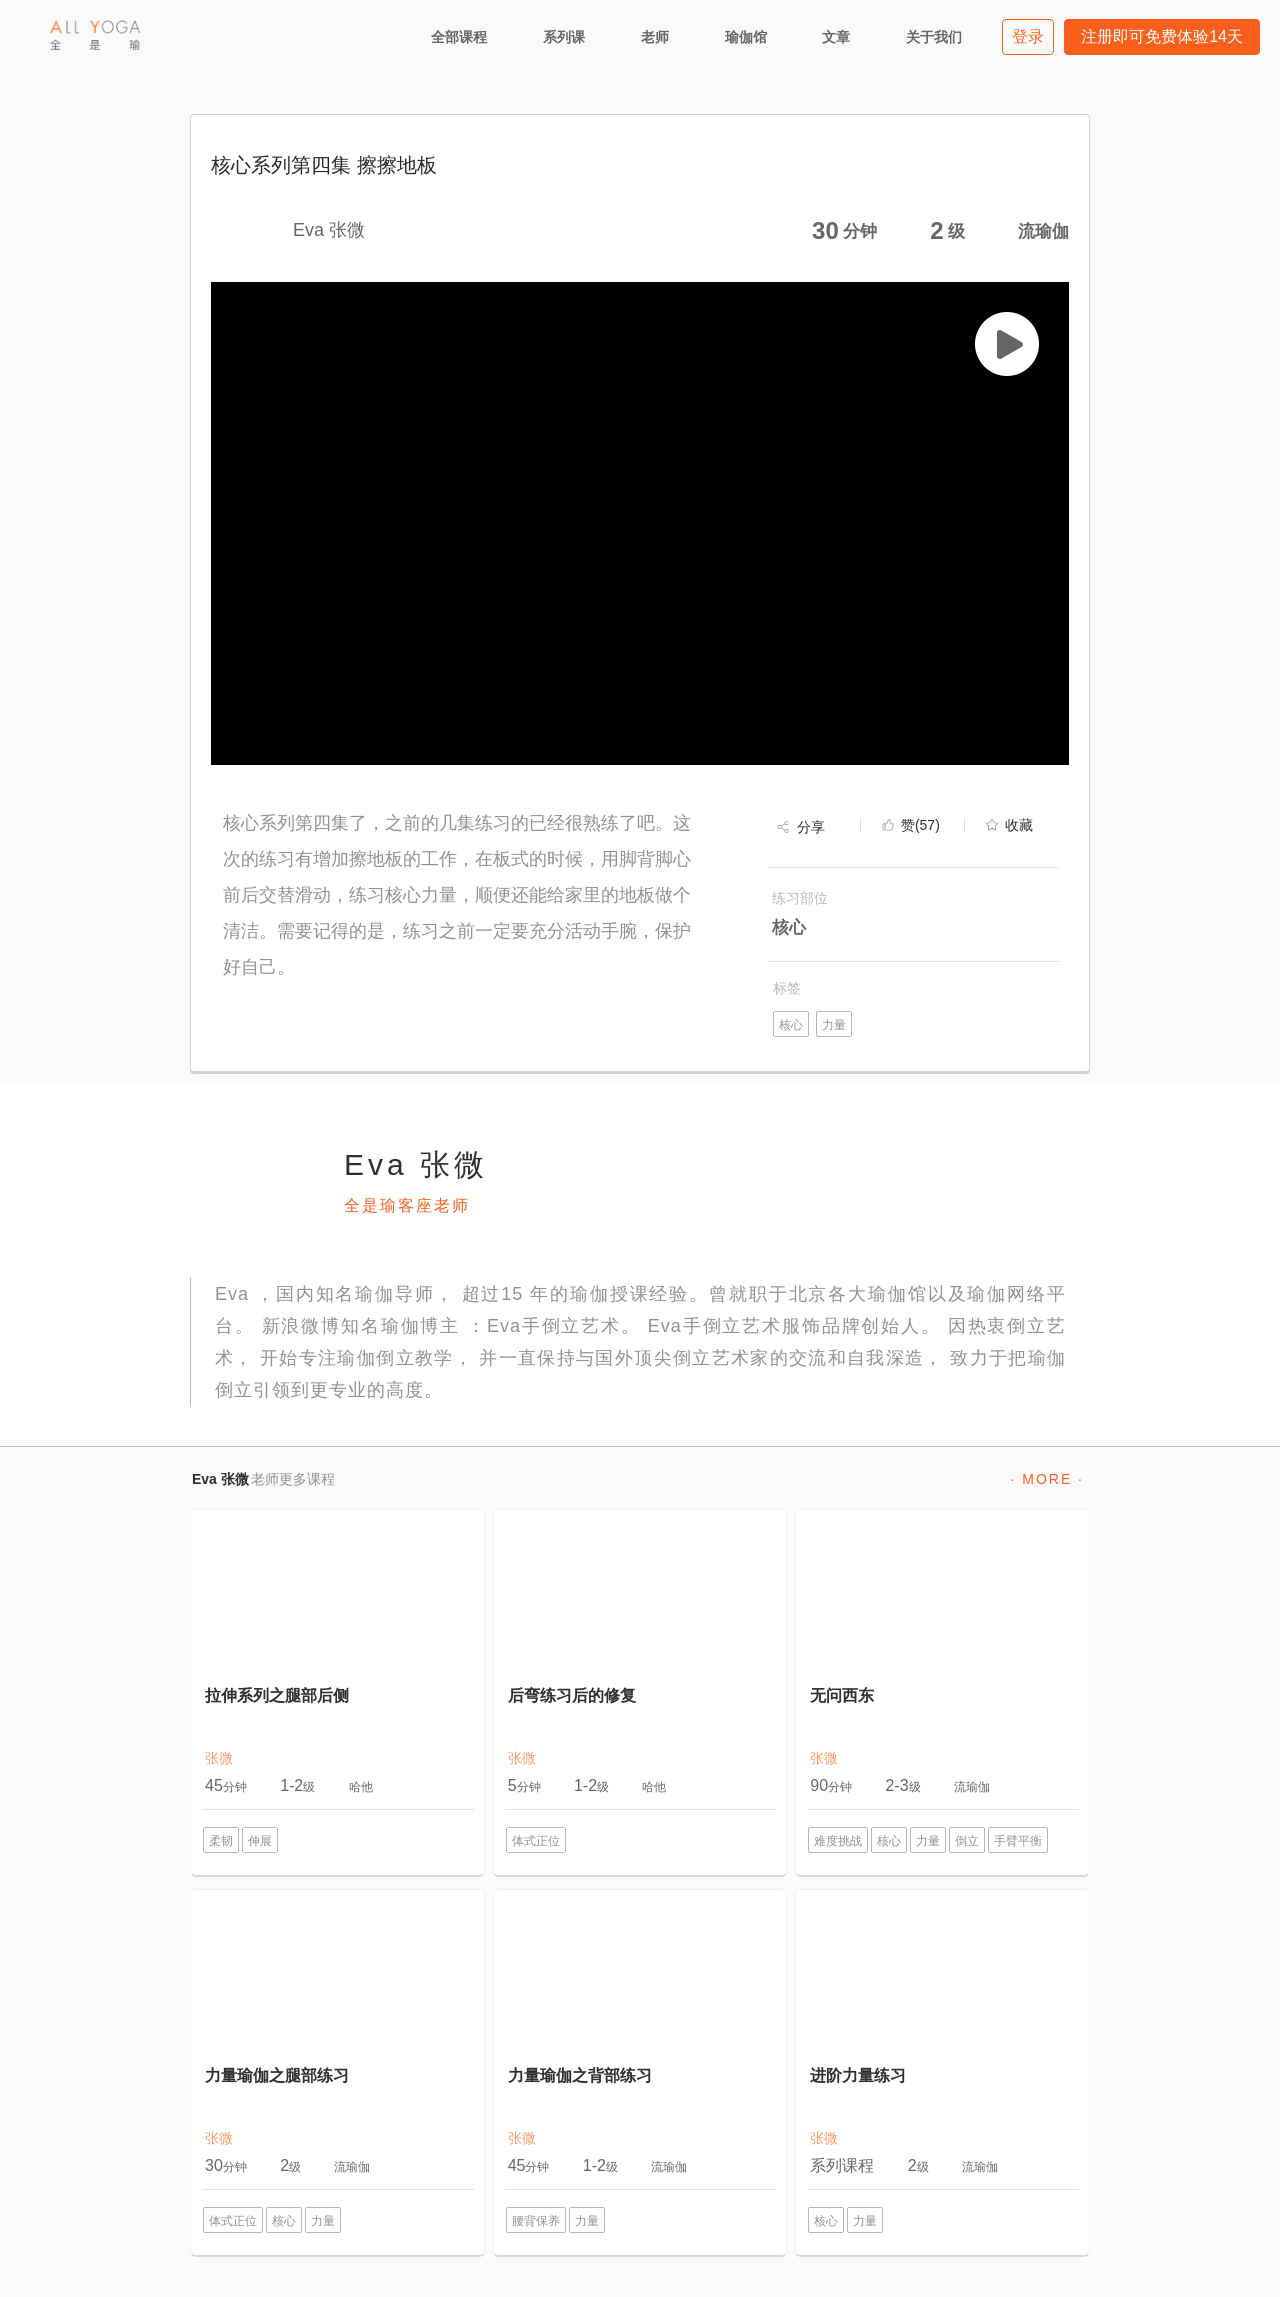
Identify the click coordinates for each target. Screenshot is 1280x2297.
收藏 (1019, 825)
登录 (1028, 36)
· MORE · (1047, 1479)
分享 (811, 827)
